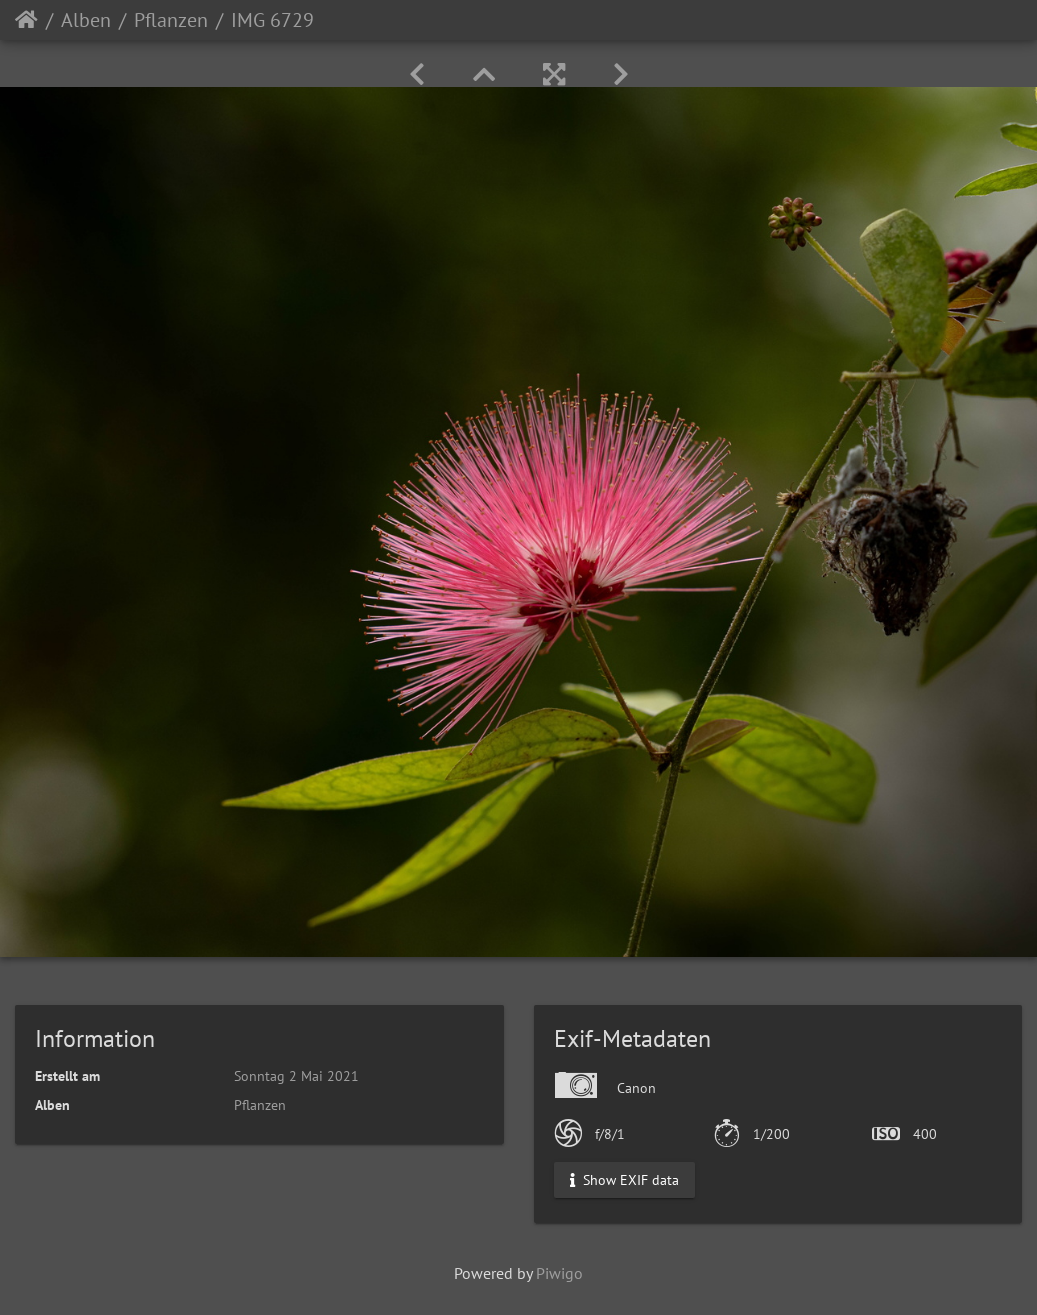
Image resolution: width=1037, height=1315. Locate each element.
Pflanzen (171, 20)
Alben (86, 20)
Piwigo (559, 1273)
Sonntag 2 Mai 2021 (296, 1076)
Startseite (26, 20)
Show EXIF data (624, 1179)
